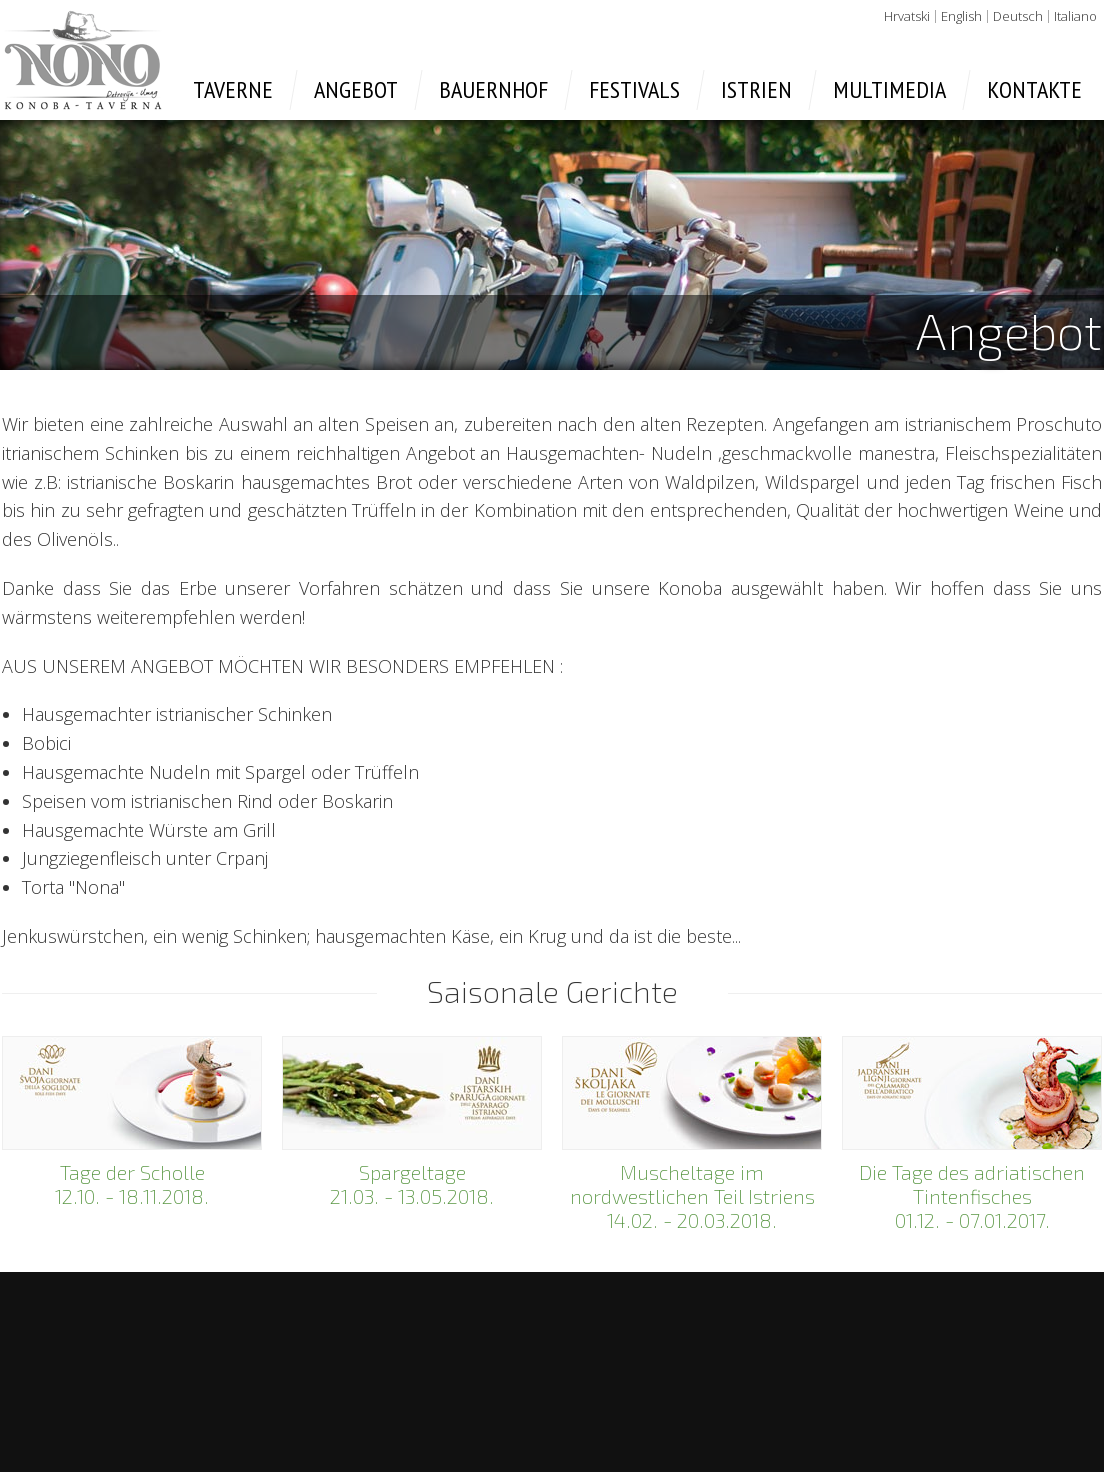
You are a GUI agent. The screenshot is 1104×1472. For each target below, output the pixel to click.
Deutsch (1018, 16)
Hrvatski (907, 16)
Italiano (1075, 16)
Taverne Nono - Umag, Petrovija (83, 60)
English (961, 16)
